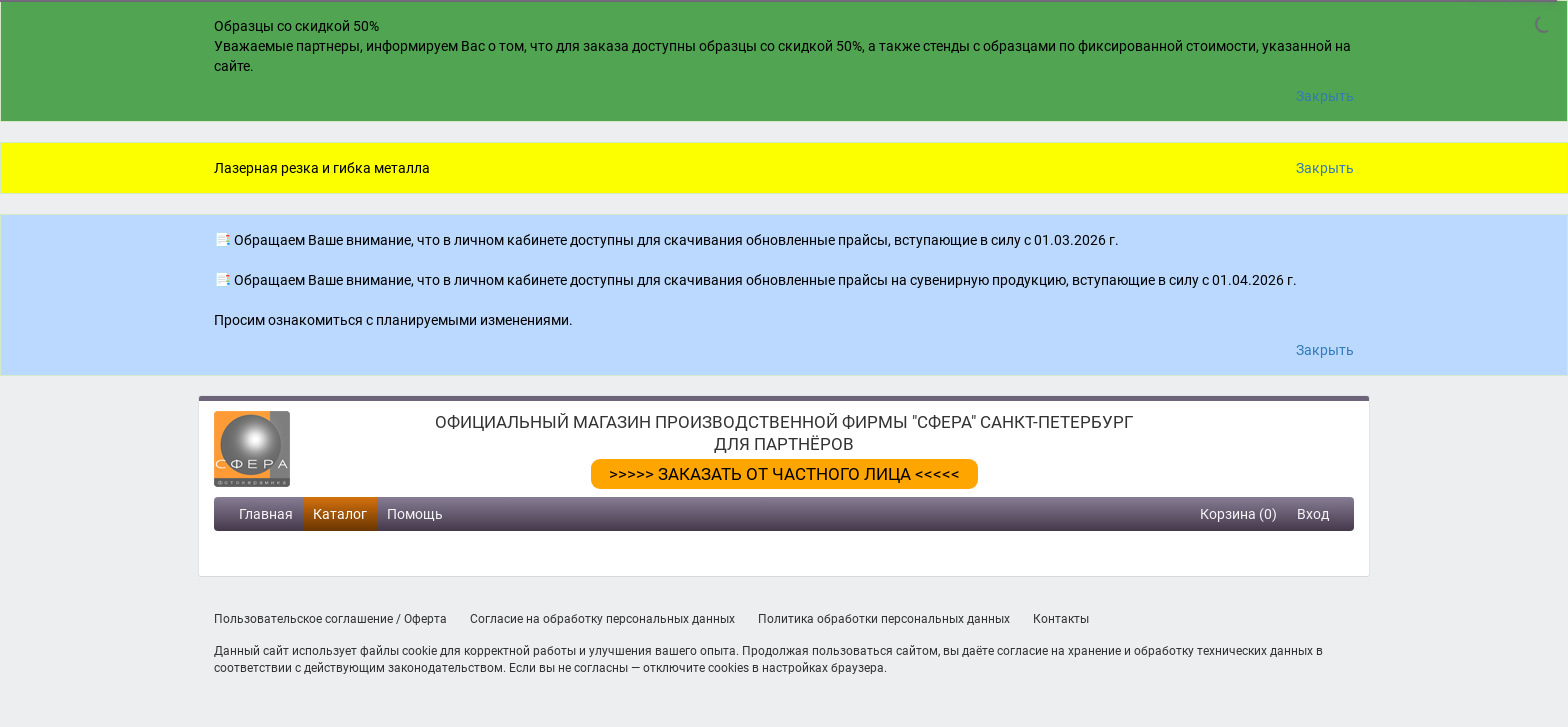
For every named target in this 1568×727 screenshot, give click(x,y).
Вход (1313, 514)
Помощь (415, 514)
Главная (266, 514)
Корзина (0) (1238, 514)
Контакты (1061, 619)
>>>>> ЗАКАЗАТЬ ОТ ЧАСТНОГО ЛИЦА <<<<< (784, 474)
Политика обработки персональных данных (884, 619)
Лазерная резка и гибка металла (322, 168)
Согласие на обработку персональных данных (602, 619)
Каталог (340, 514)
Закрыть (1325, 96)
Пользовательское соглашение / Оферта (330, 619)
